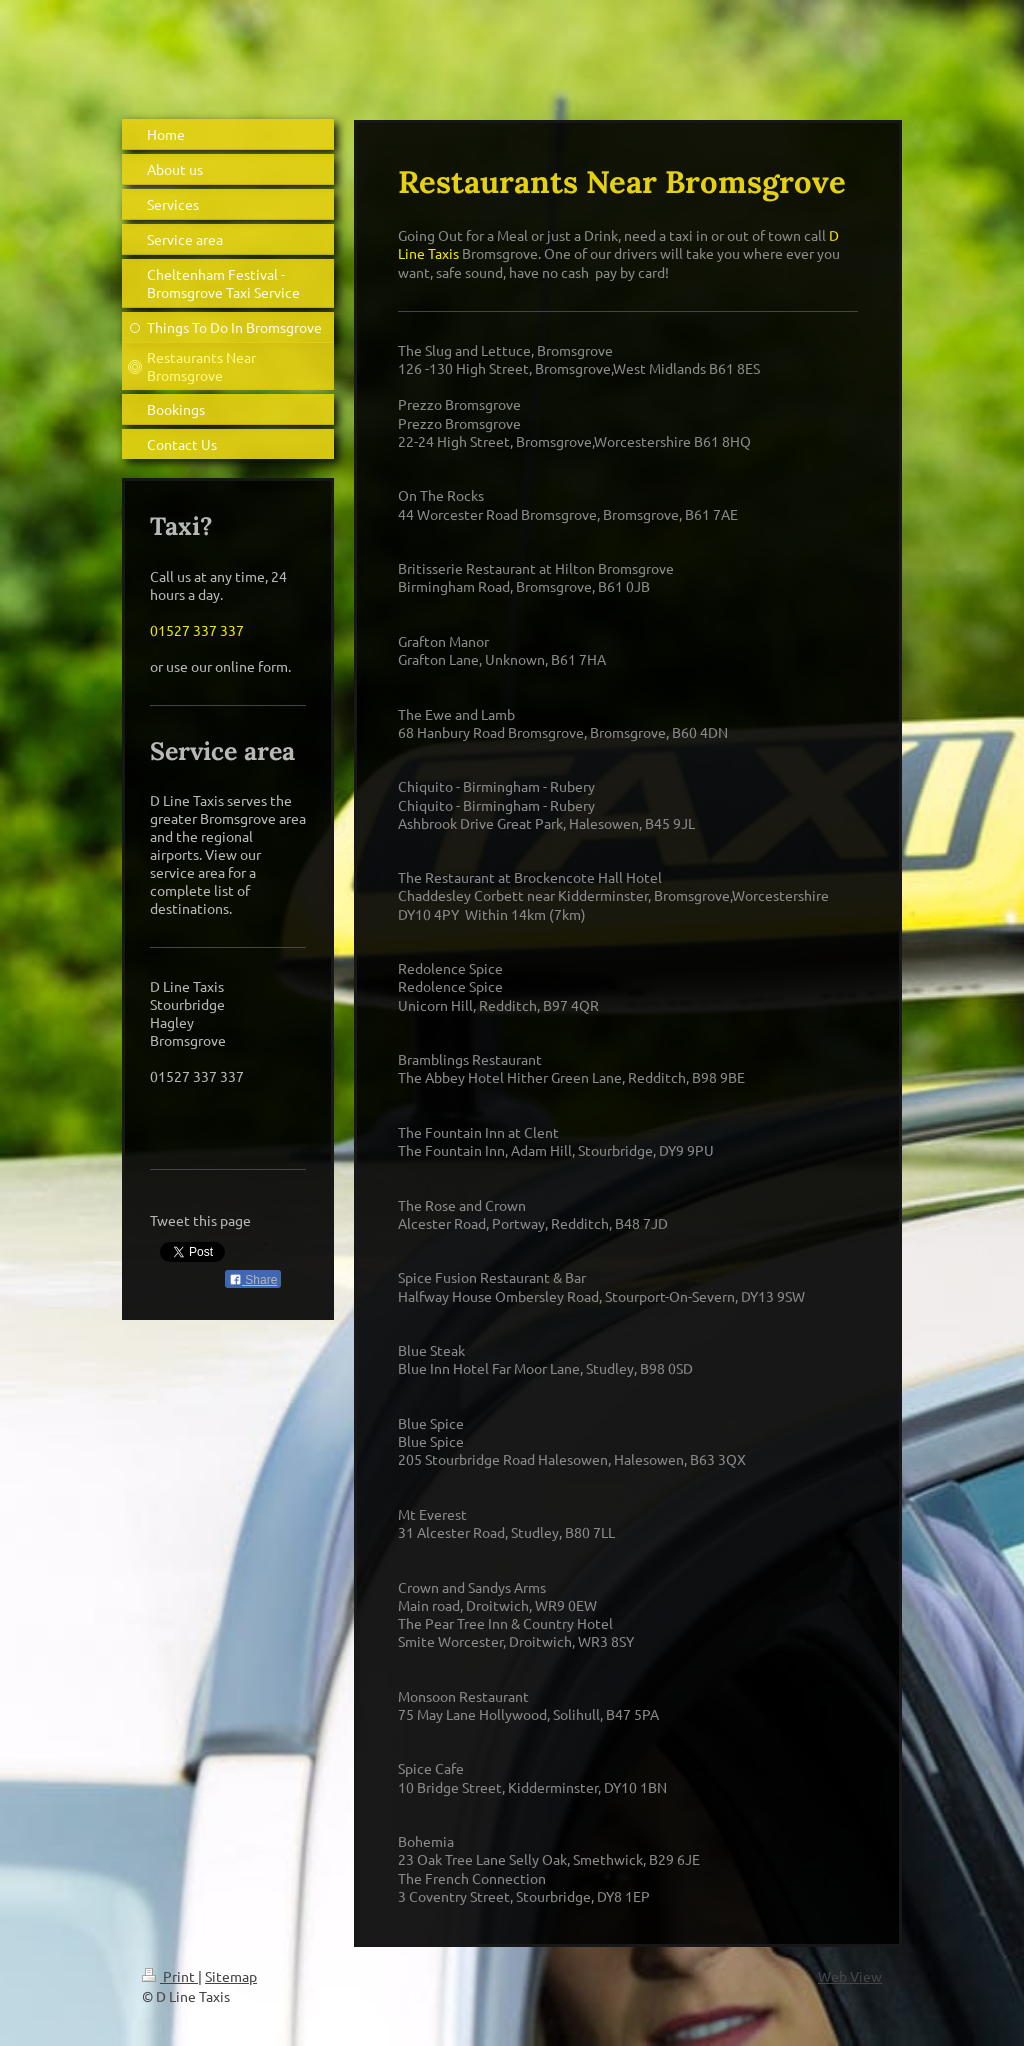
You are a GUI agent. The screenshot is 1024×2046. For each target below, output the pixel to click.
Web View (850, 1976)
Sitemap (231, 1976)
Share (253, 1280)
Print (170, 1976)
